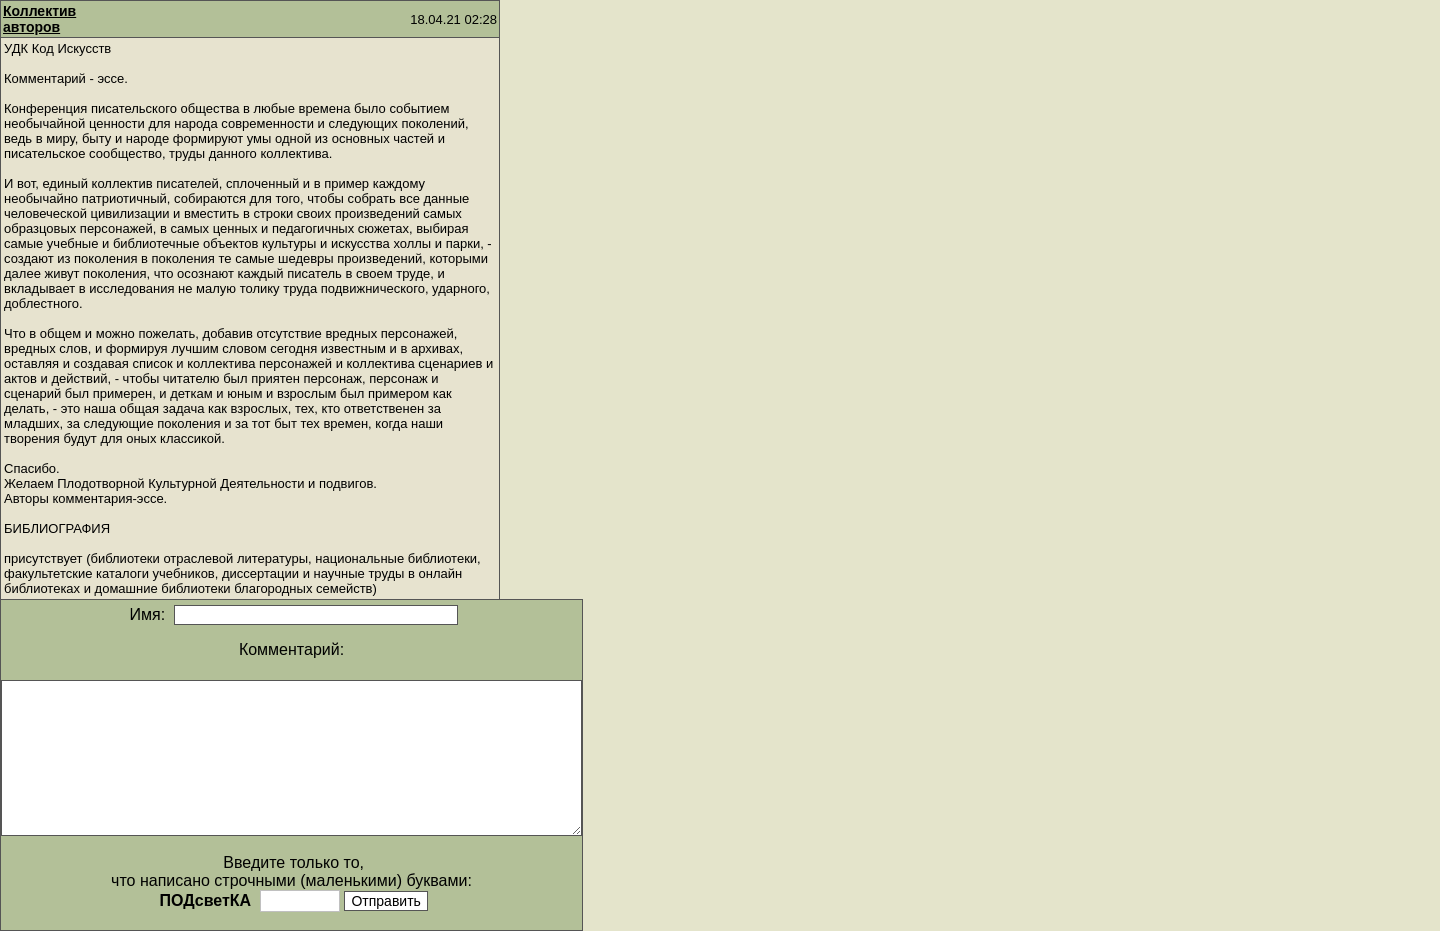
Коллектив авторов (39, 19)
